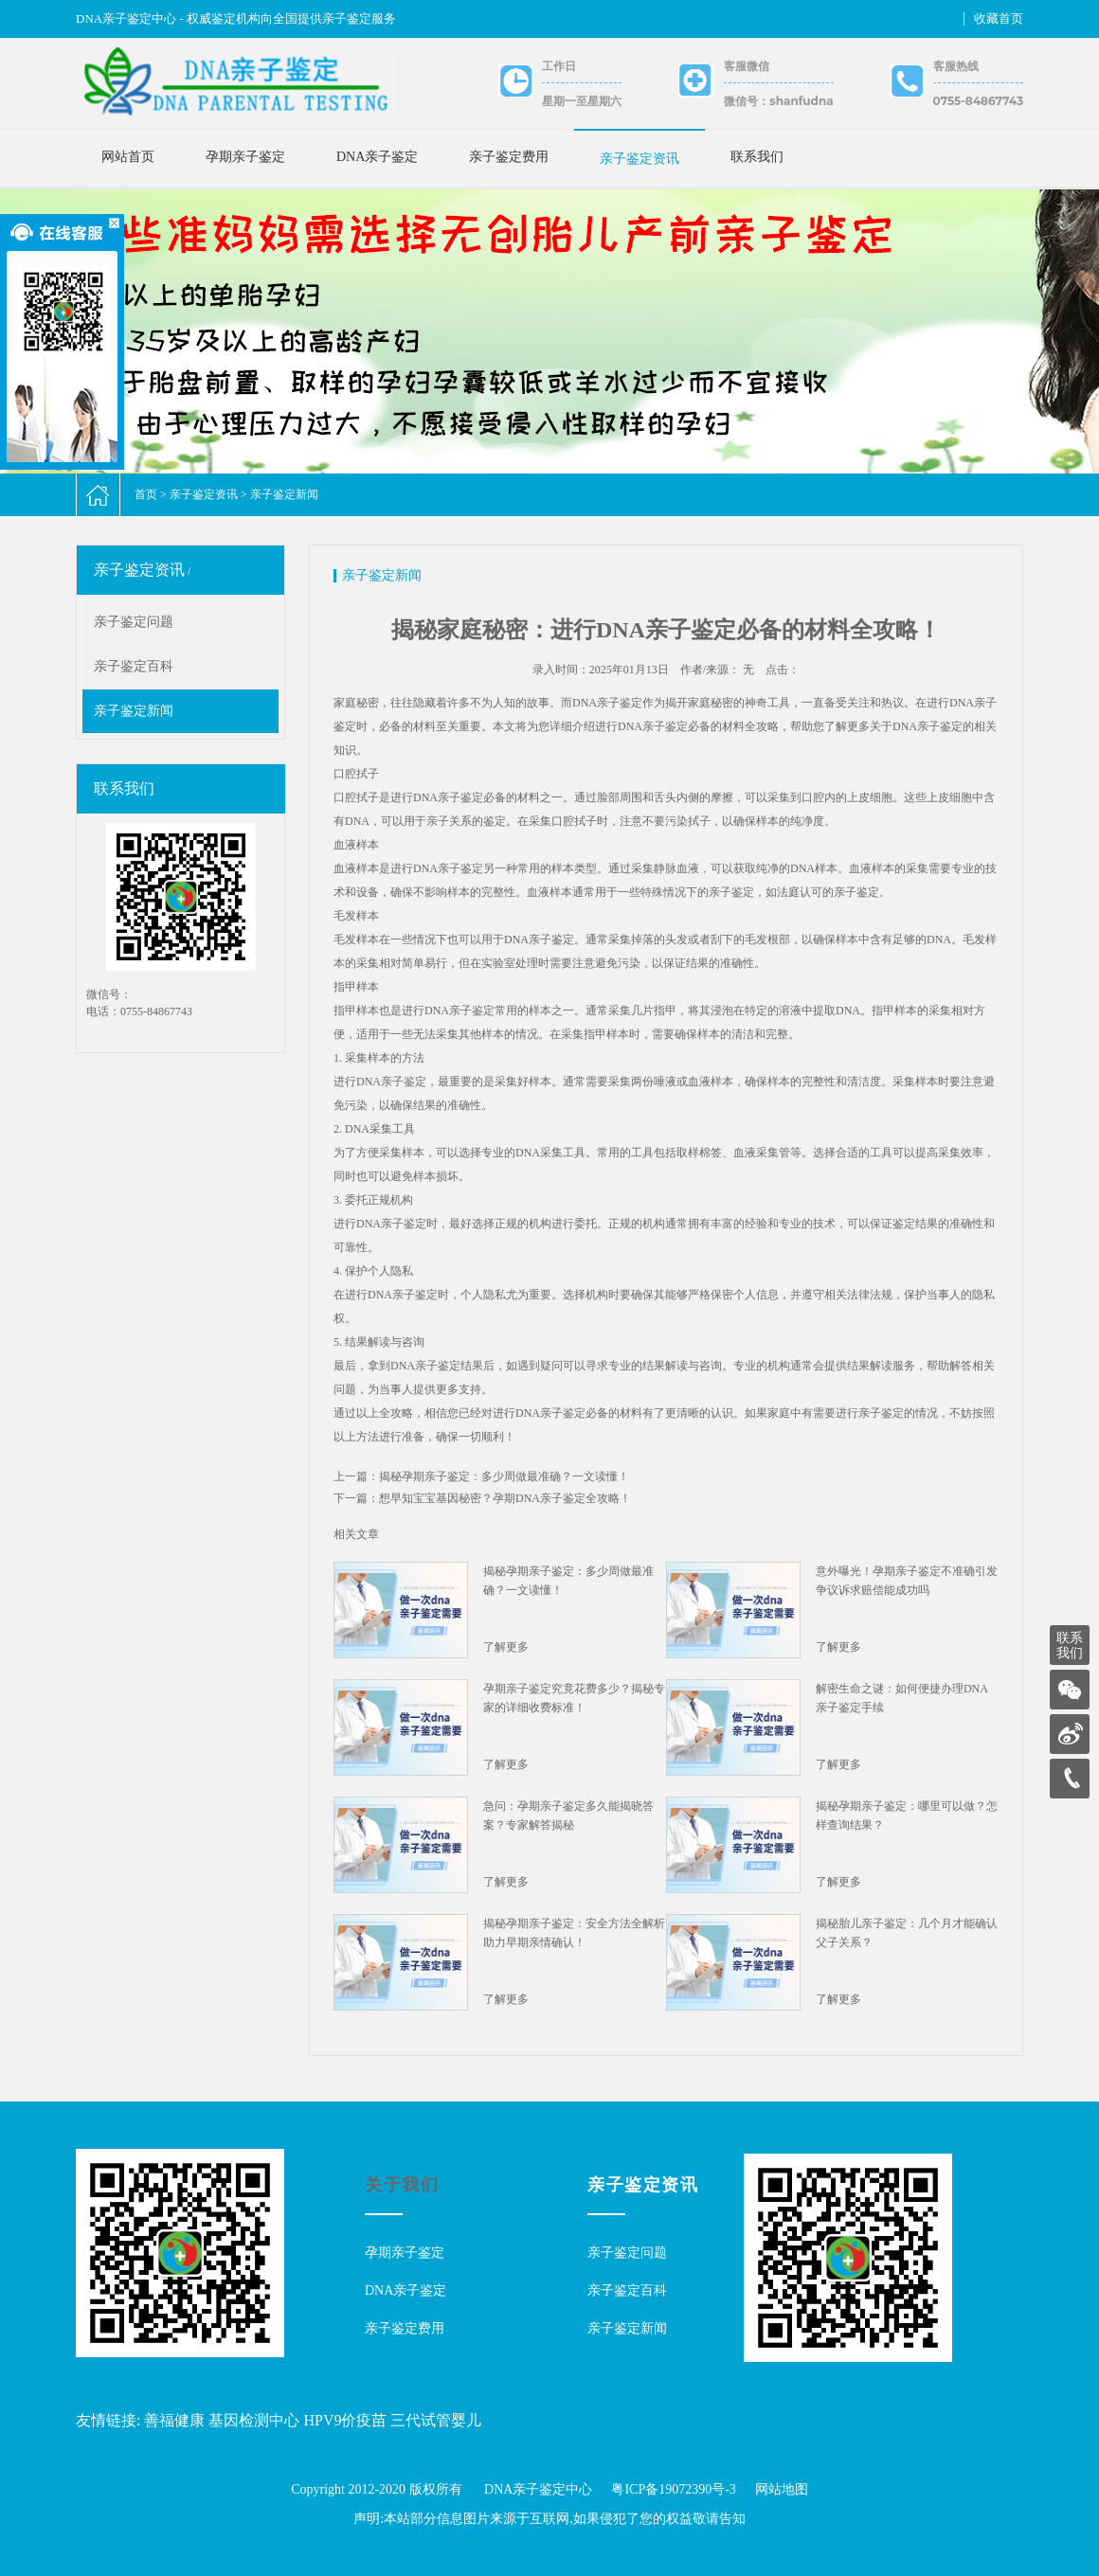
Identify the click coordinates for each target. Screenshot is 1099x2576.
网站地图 (781, 2489)
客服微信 (746, 66)
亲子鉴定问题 (133, 622)
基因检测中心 (253, 2420)
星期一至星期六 (582, 101)
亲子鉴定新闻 (284, 494)
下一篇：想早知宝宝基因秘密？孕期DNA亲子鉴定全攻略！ (482, 1498)
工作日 (559, 66)
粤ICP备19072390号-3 (673, 2489)
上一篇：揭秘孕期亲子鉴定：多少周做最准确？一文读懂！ (481, 1476)
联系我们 (757, 157)
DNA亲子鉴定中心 (538, 2489)
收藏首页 (998, 18)
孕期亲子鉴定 (245, 157)
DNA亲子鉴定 (377, 157)
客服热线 (956, 66)
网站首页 (127, 157)
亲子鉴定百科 (133, 666)
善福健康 (174, 2420)
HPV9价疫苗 (345, 2420)
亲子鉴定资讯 (639, 159)
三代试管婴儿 (435, 2420)
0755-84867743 (978, 101)
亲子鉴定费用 (509, 157)
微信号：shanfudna (778, 101)
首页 (146, 494)
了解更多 (506, 1647)
